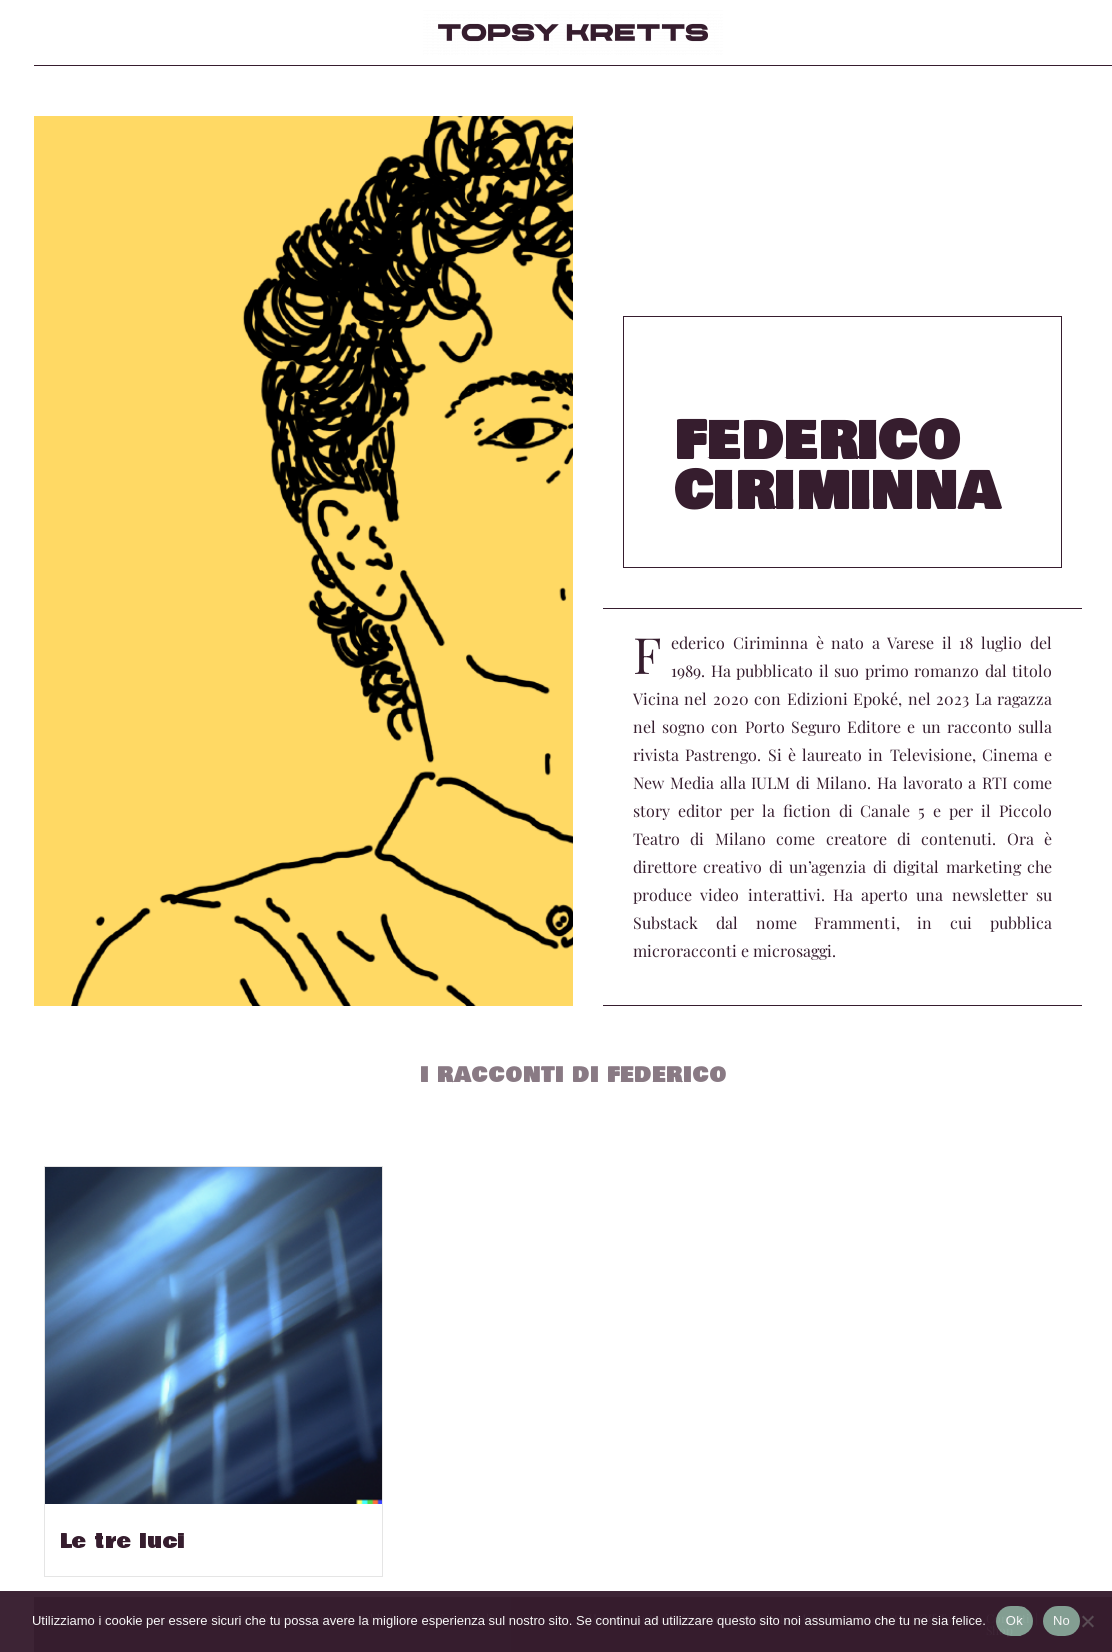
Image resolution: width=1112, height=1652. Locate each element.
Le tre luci (122, 1542)
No (1061, 1620)
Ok (1014, 1620)
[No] (1087, 1621)
